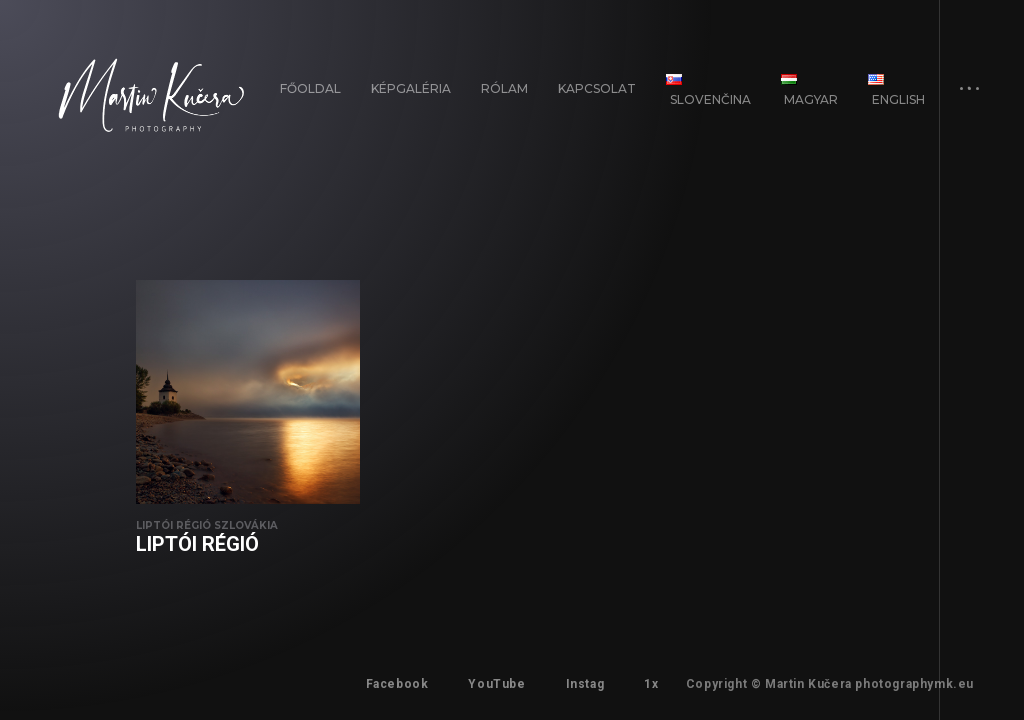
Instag (585, 684)
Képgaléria (411, 88)
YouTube (496, 684)
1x (651, 684)
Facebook (397, 684)
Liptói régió (197, 544)
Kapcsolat (597, 88)
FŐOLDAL (310, 88)
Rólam (504, 88)
